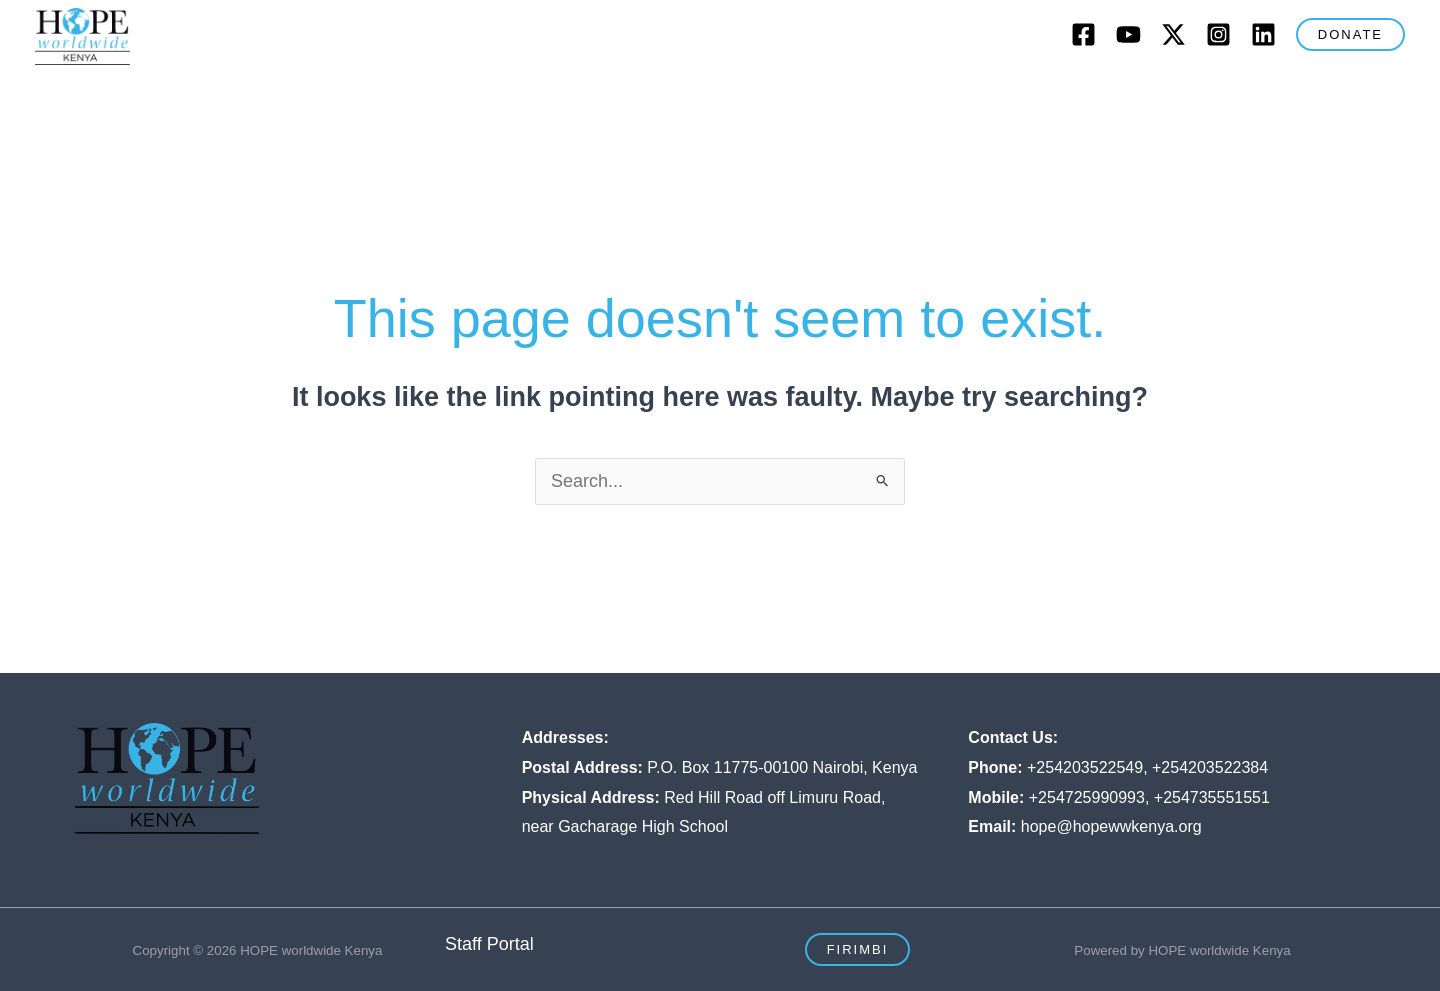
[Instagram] (1218, 34)
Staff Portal (489, 944)
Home (229, 95)
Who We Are (337, 95)
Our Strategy (621, 95)
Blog (996, 95)
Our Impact (757, 95)
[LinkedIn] (1263, 34)
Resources (1193, 95)
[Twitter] (1173, 34)
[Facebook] (1083, 34)
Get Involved (893, 95)
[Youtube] (1128, 34)
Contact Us (1083, 95)
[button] (1350, 34)
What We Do (479, 95)
